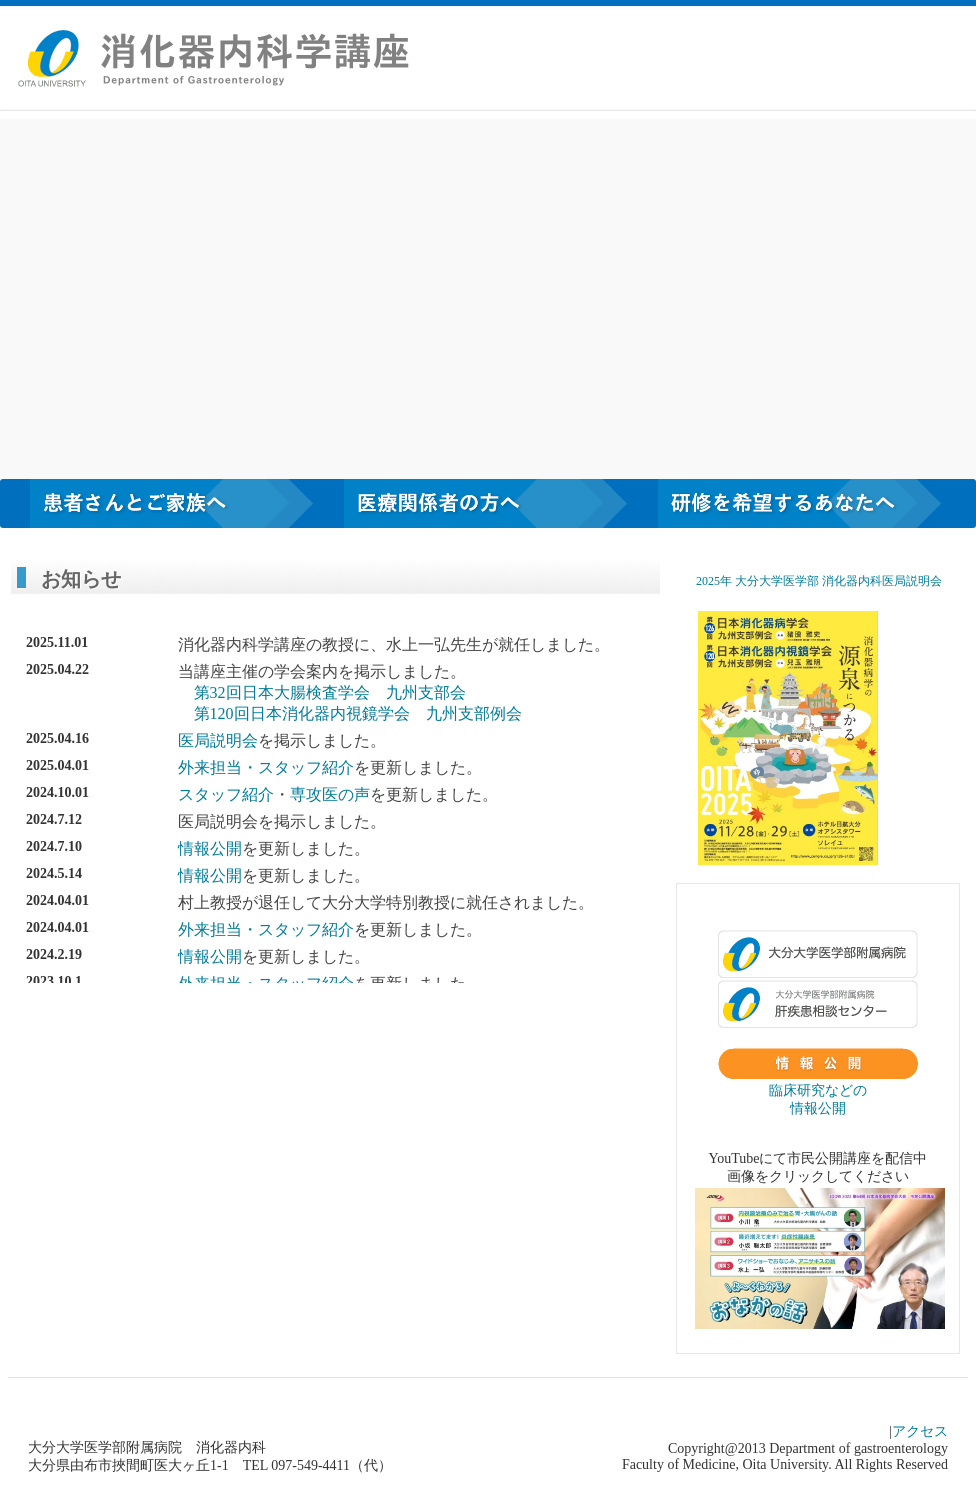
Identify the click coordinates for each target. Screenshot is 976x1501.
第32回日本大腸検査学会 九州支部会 (330, 692)
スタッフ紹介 (306, 767)
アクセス (920, 1431)
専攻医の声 (330, 794)
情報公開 (210, 848)
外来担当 (210, 767)
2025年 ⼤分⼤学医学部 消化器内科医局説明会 (819, 581)
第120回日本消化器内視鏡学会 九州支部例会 (358, 713)
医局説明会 (218, 740)
